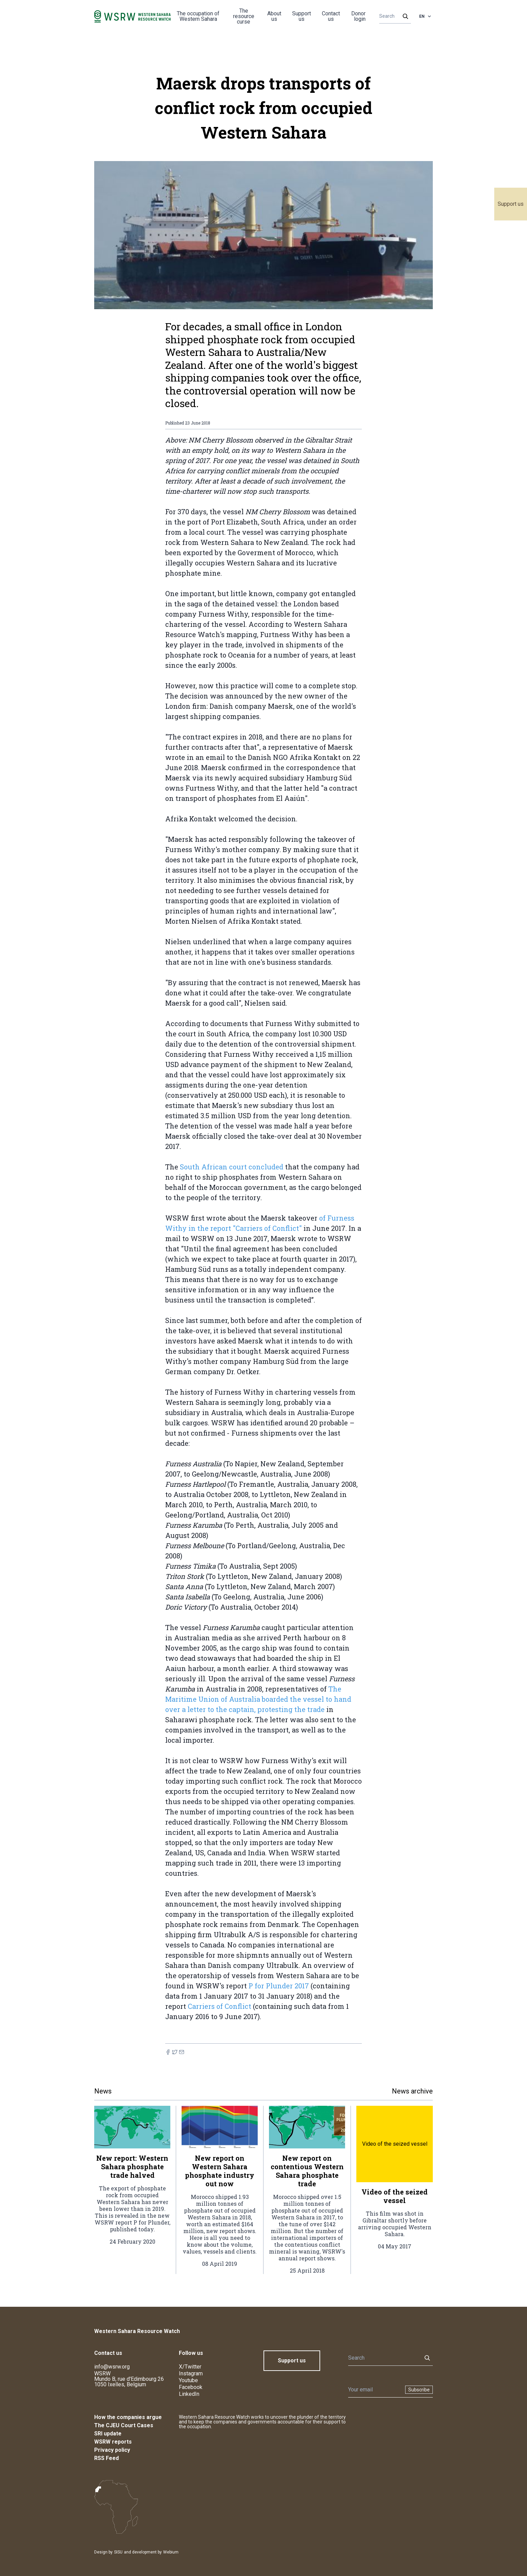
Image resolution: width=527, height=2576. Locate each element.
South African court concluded (231, 1166)
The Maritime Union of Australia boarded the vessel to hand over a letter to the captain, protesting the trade (258, 1699)
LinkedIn (189, 2394)
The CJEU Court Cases (123, 2425)
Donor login (358, 16)
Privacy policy (112, 2450)
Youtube (188, 2380)
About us (274, 16)
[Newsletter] (374, 2389)
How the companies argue (128, 2417)
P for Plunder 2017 (278, 1985)
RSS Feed (106, 2458)
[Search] (393, 16)
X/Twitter (190, 2366)
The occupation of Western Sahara (198, 16)
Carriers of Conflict (219, 2006)
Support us (511, 204)
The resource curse (243, 16)
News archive (412, 2091)
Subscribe (419, 2389)
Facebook (190, 2387)
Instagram (191, 2373)
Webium (171, 2552)
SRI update (108, 2433)
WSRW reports (113, 2441)
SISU (118, 2552)
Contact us (331, 16)
